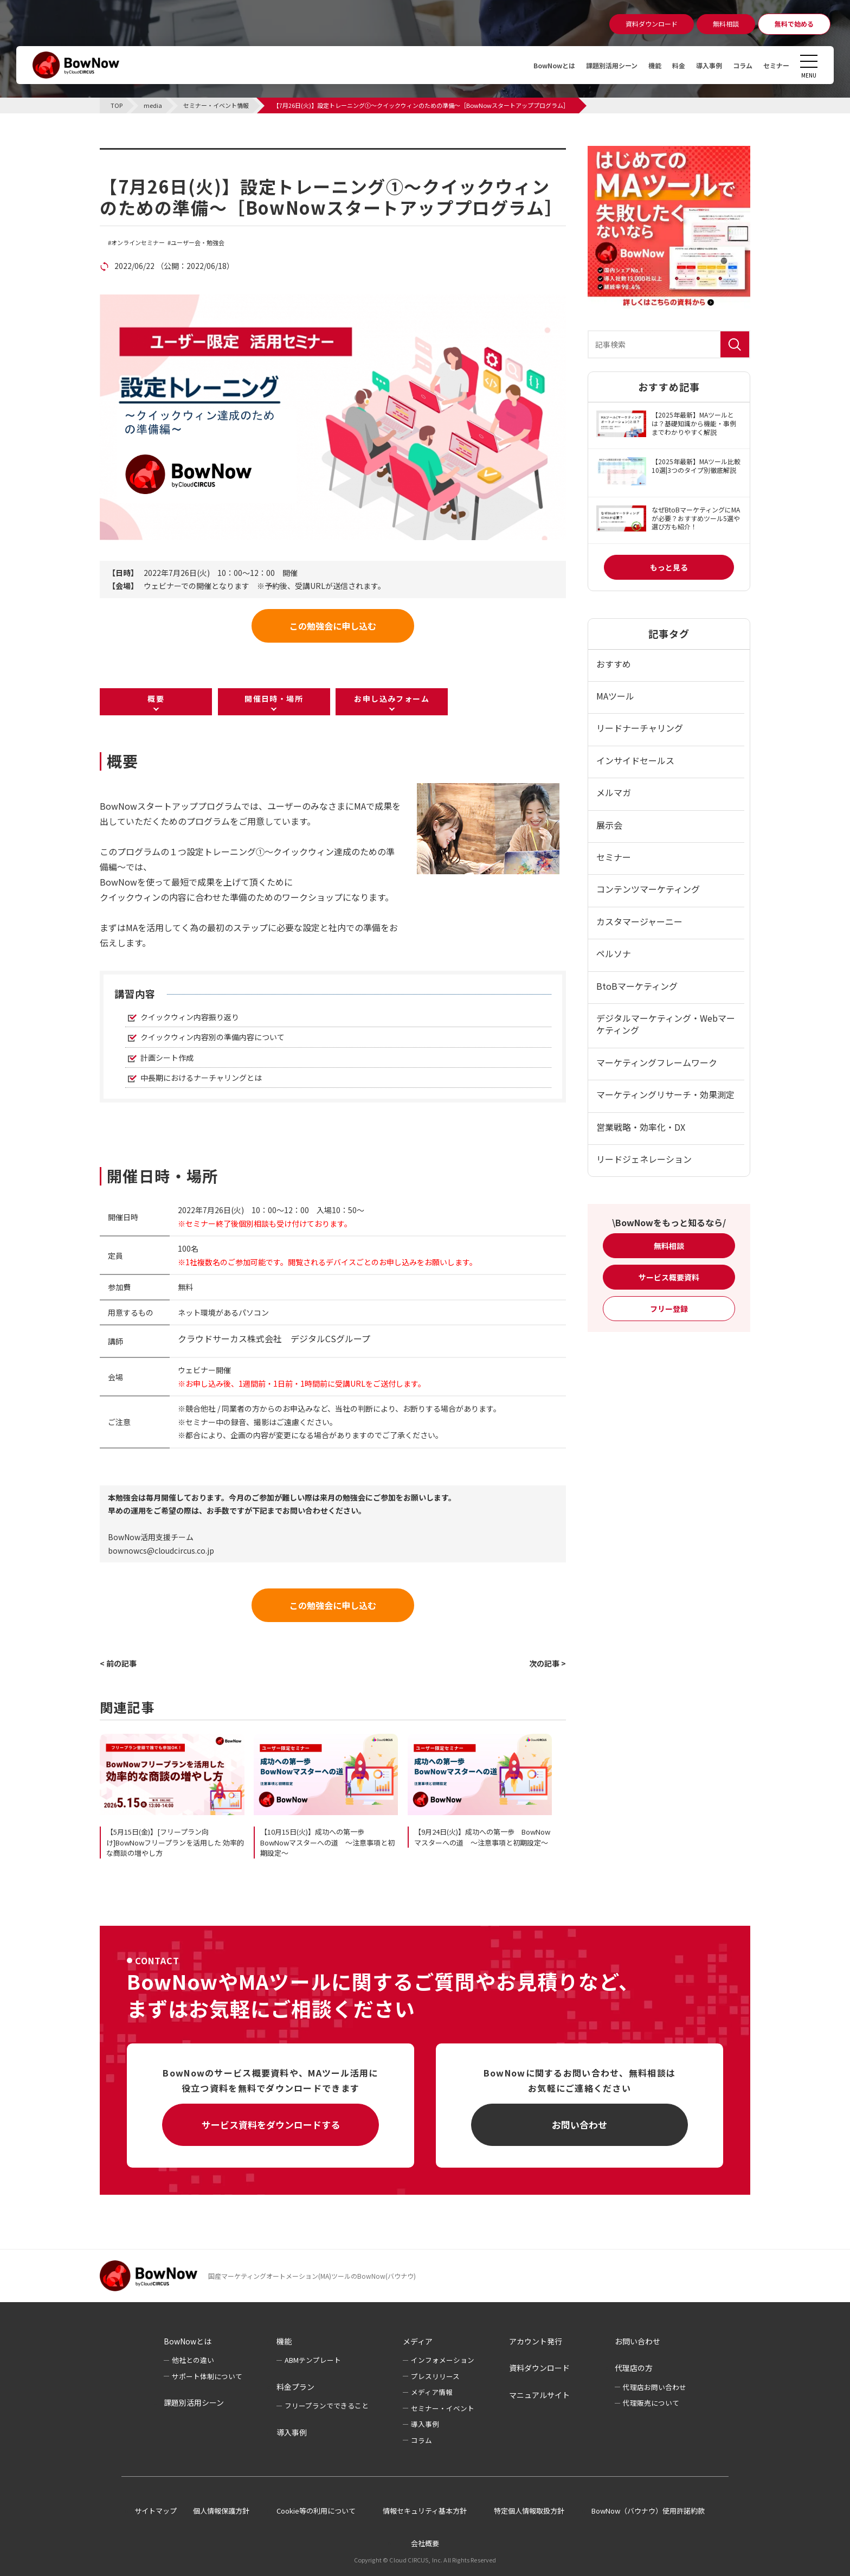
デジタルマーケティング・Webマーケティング (665, 1023)
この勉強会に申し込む (332, 625)
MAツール (615, 695)
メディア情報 (432, 2392)
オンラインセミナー (138, 243)
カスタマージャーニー (639, 921)
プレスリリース (435, 2376)
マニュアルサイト (539, 2394)
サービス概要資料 (669, 1277)
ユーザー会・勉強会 (197, 243)
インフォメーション (442, 2360)
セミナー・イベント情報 (168, 154)
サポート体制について (207, 2376)
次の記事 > (547, 1663)
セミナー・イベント (442, 2408)
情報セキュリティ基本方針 (425, 2510)
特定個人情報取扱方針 (529, 2510)
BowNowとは (525, 65)
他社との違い (193, 2360)
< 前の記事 (118, 1663)
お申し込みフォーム (391, 698)
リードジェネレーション (644, 1158)
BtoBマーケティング (637, 985)
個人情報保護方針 (221, 2510)
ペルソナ (613, 953)
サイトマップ (155, 2510)
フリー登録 (669, 1308)
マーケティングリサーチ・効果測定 (665, 1094)
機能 (639, 65)
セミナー (774, 65)
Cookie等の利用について (316, 2510)
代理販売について (651, 2403)
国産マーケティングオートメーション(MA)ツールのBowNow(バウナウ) (312, 2275)
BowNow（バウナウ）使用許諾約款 (648, 2510)
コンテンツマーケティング (648, 888)
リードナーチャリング (639, 727)
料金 (665, 65)
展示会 (609, 824)
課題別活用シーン (591, 65)
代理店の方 (634, 2367)
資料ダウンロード (539, 2367)
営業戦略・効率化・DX (640, 1126)
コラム (736, 65)
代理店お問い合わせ (654, 2387)
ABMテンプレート (313, 2360)
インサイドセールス (635, 760)
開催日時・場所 (273, 698)
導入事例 (699, 65)
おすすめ (613, 663)
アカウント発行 (535, 2341)
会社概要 (425, 2543)
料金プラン (295, 2386)
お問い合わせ (579, 2124)
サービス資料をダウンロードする (271, 2124)
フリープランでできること (327, 2405)
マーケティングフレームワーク (656, 1062)
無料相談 (669, 1245)
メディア (418, 2341)
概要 (155, 698)
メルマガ (613, 792)
